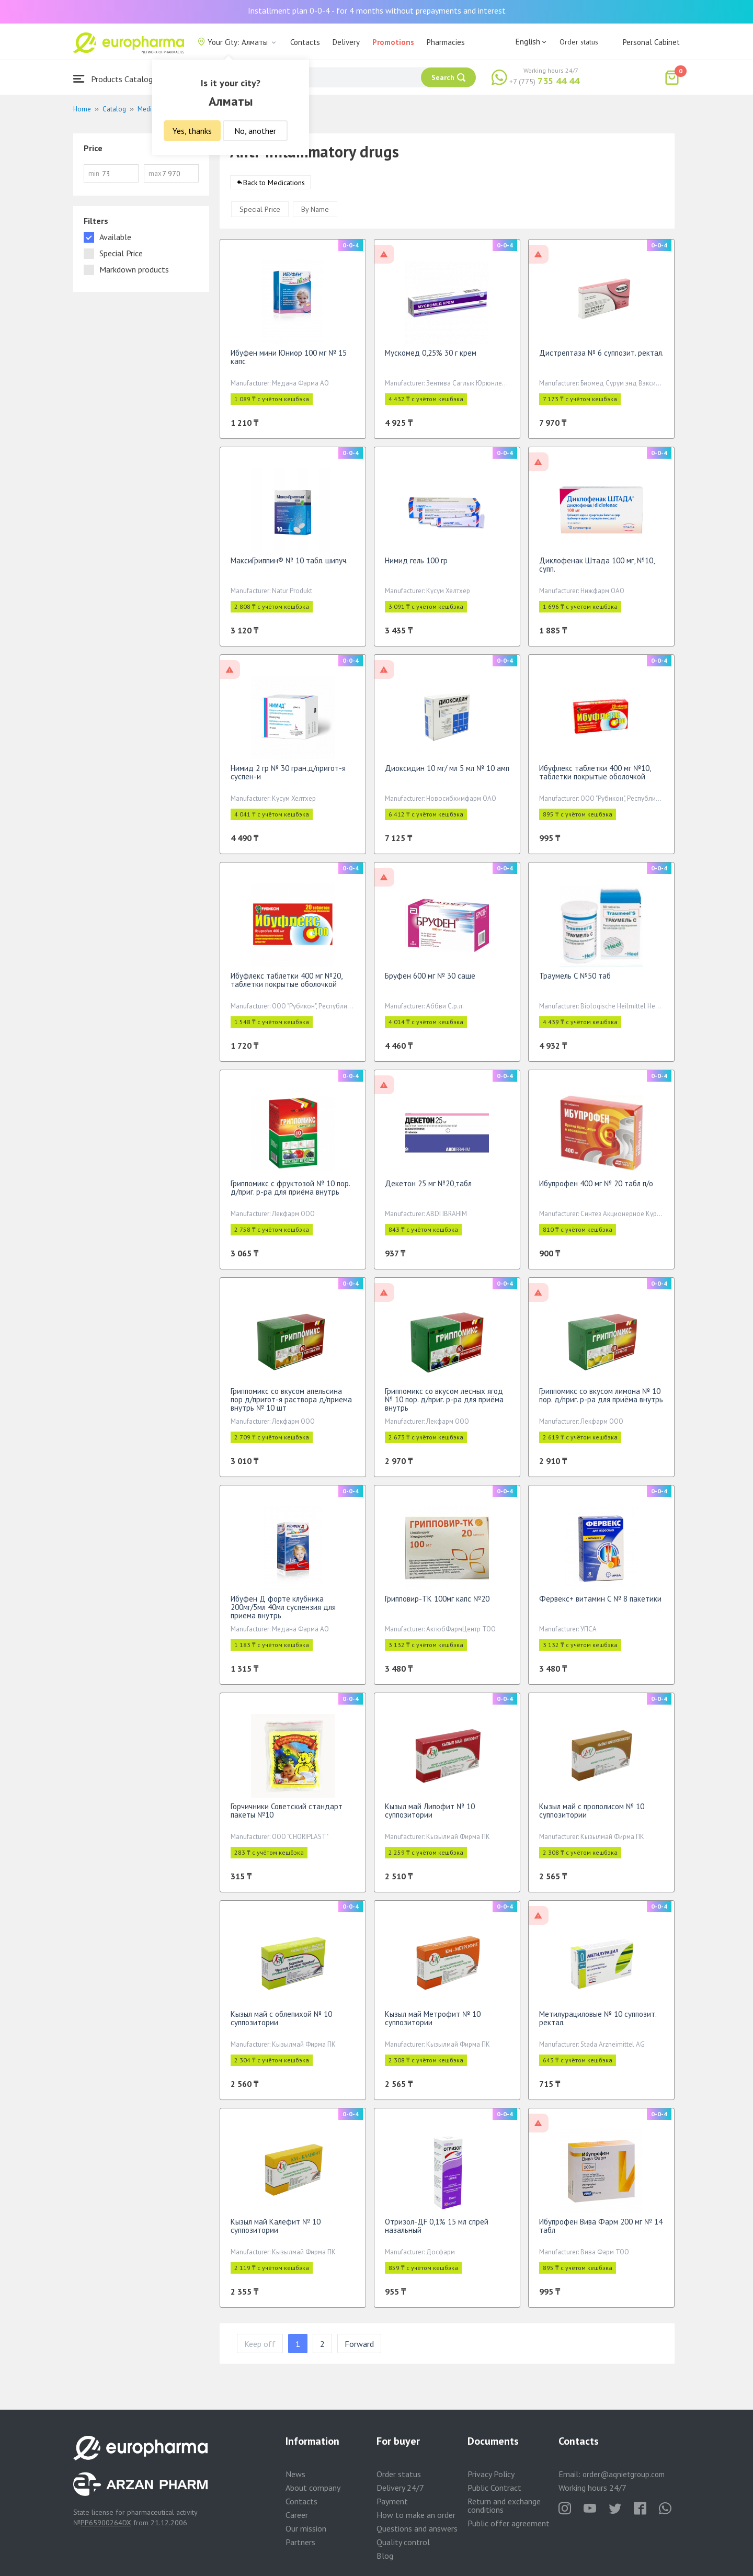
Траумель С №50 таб (575, 981)
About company (313, 2487)
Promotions (393, 42)
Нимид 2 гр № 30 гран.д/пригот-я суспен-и (288, 777)
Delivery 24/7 (400, 2487)
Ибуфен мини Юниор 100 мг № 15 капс (289, 362)
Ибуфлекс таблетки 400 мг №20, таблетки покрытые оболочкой (286, 985)
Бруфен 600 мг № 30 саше (430, 981)
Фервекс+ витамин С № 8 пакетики (600, 1604)
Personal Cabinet (651, 42)
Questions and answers (417, 2528)
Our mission (306, 2528)
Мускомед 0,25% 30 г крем (430, 358)
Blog (384, 2555)
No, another (255, 131)
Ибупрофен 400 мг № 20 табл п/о (596, 1189)
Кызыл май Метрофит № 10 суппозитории (433, 2023)
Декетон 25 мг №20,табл (428, 1189)
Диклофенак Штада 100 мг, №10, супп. (596, 570)
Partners (300, 2542)
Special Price (259, 214)
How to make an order (415, 2515)
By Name (315, 214)
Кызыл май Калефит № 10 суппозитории (276, 2231)
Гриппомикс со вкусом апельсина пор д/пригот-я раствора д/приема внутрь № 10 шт (291, 1404)
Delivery (346, 42)
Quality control (403, 2542)
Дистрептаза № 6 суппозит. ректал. (601, 358)
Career (297, 2515)
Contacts (305, 42)
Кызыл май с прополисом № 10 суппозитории (591, 1816)
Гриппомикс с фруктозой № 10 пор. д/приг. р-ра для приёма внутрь (290, 1193)
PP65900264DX (106, 2522)
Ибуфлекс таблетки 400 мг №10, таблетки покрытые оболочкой (595, 777)
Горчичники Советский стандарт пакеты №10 (287, 1816)
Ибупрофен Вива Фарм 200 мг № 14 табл (601, 2231)
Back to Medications (274, 187)
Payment (392, 2501)
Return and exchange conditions (504, 2505)
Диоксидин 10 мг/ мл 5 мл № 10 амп (447, 773)
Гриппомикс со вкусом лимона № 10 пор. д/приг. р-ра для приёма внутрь (601, 1400)
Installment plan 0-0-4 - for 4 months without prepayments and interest (377, 10)
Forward (359, 2349)
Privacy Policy (491, 2474)
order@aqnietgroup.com (624, 2474)
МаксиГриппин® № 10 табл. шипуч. (289, 566)
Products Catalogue (117, 78)
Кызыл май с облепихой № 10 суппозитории (281, 2023)
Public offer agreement (508, 2523)
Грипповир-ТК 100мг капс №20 (437, 1604)
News (295, 2474)
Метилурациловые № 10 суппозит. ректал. (597, 2023)
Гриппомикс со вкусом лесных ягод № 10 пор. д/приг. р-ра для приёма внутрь (444, 1404)
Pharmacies (446, 42)
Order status (579, 42)
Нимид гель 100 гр (416, 566)
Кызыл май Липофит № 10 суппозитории (430, 1816)
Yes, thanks (192, 131)
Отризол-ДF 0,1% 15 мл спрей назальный (436, 2231)
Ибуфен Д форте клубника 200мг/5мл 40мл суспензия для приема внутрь (283, 1612)
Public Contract (494, 2487)
